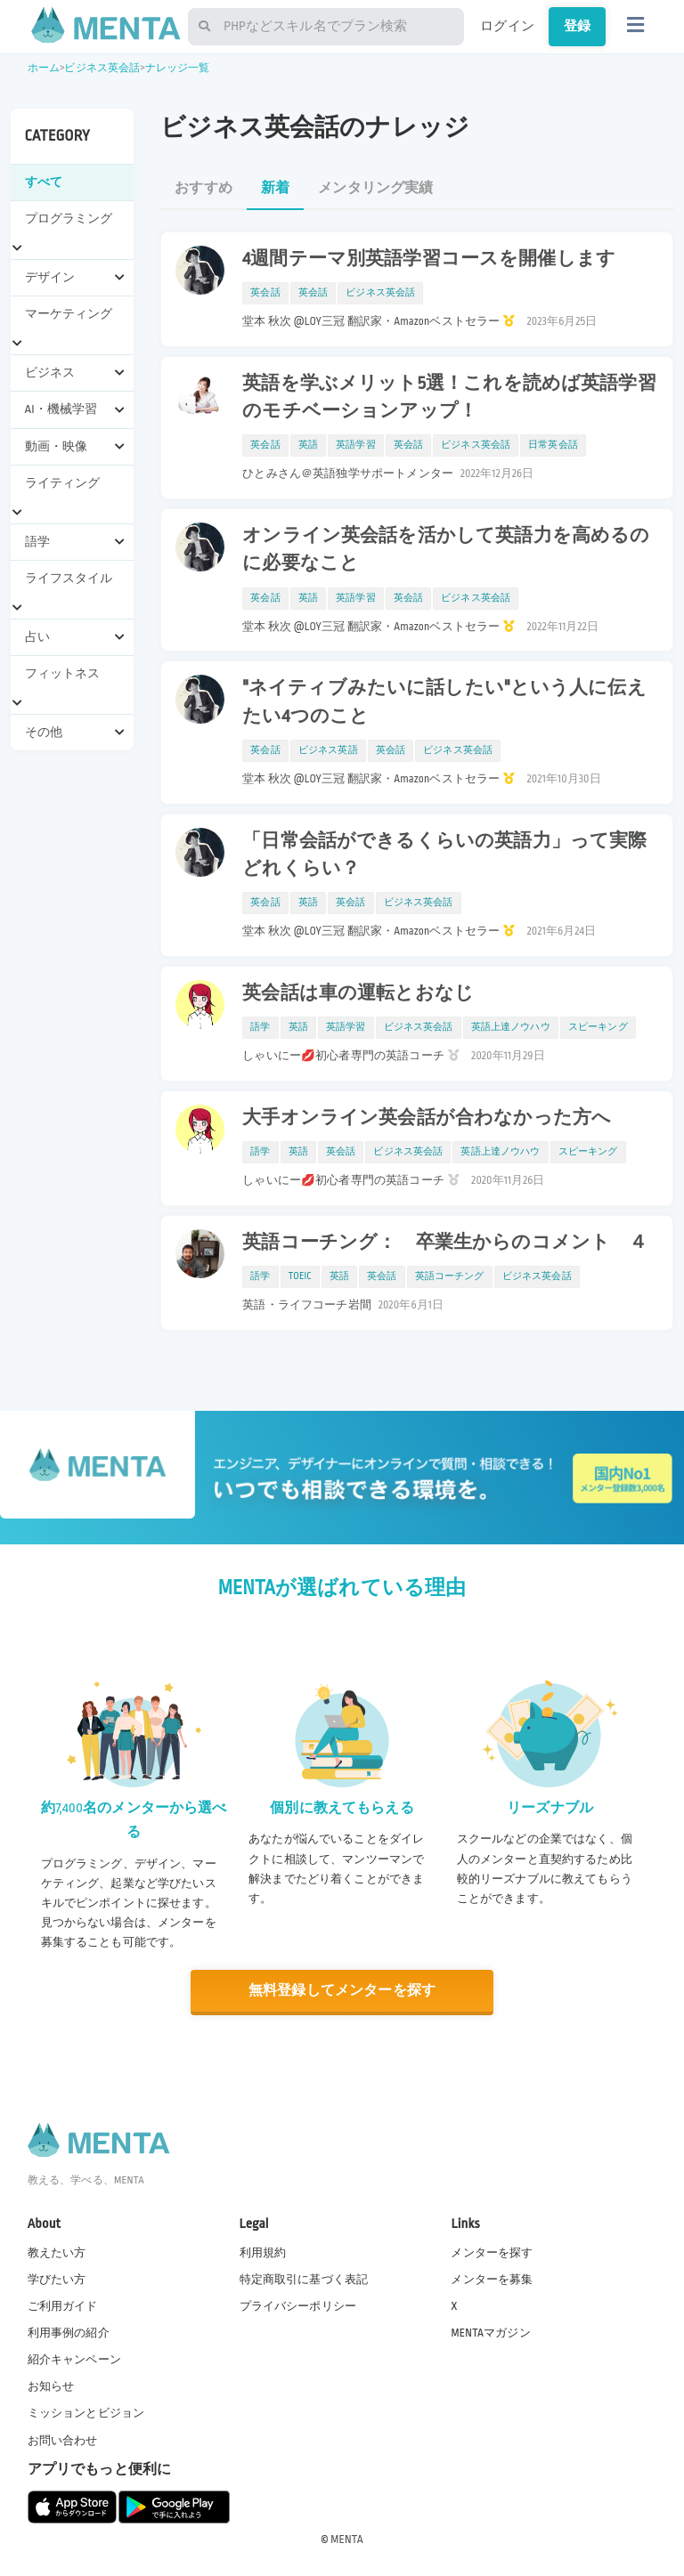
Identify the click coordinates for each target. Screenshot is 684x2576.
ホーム (44, 68)
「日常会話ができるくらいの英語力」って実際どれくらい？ (444, 855)
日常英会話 (553, 445)
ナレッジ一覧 (177, 68)
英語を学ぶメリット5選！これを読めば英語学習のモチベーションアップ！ (449, 397)
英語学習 (356, 445)
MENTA (346, 2539)
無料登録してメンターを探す (342, 1990)
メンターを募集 (492, 2279)
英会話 (265, 293)
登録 (577, 26)
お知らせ (51, 2386)
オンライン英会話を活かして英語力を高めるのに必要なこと (445, 549)
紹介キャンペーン (74, 2359)
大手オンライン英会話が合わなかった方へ (426, 1118)
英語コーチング (449, 1276)
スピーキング (598, 1027)
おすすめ (203, 188)
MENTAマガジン (490, 2333)
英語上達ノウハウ (510, 1027)
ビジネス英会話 (102, 68)
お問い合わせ (63, 2440)
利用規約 (263, 2253)
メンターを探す (492, 2253)
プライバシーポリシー (298, 2306)
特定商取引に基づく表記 (304, 2279)
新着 (275, 188)
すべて (43, 182)
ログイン (507, 26)
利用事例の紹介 (69, 2333)
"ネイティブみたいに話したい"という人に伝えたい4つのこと (444, 701)
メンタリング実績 (375, 188)
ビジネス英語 (328, 750)
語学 (260, 1027)
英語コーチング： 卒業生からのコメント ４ (444, 1242)
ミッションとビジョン (86, 2413)
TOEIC (300, 1276)
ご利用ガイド (63, 2306)
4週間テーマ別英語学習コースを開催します (428, 259)
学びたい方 (57, 2279)
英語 (308, 445)
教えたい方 (57, 2253)
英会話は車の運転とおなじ (358, 993)
